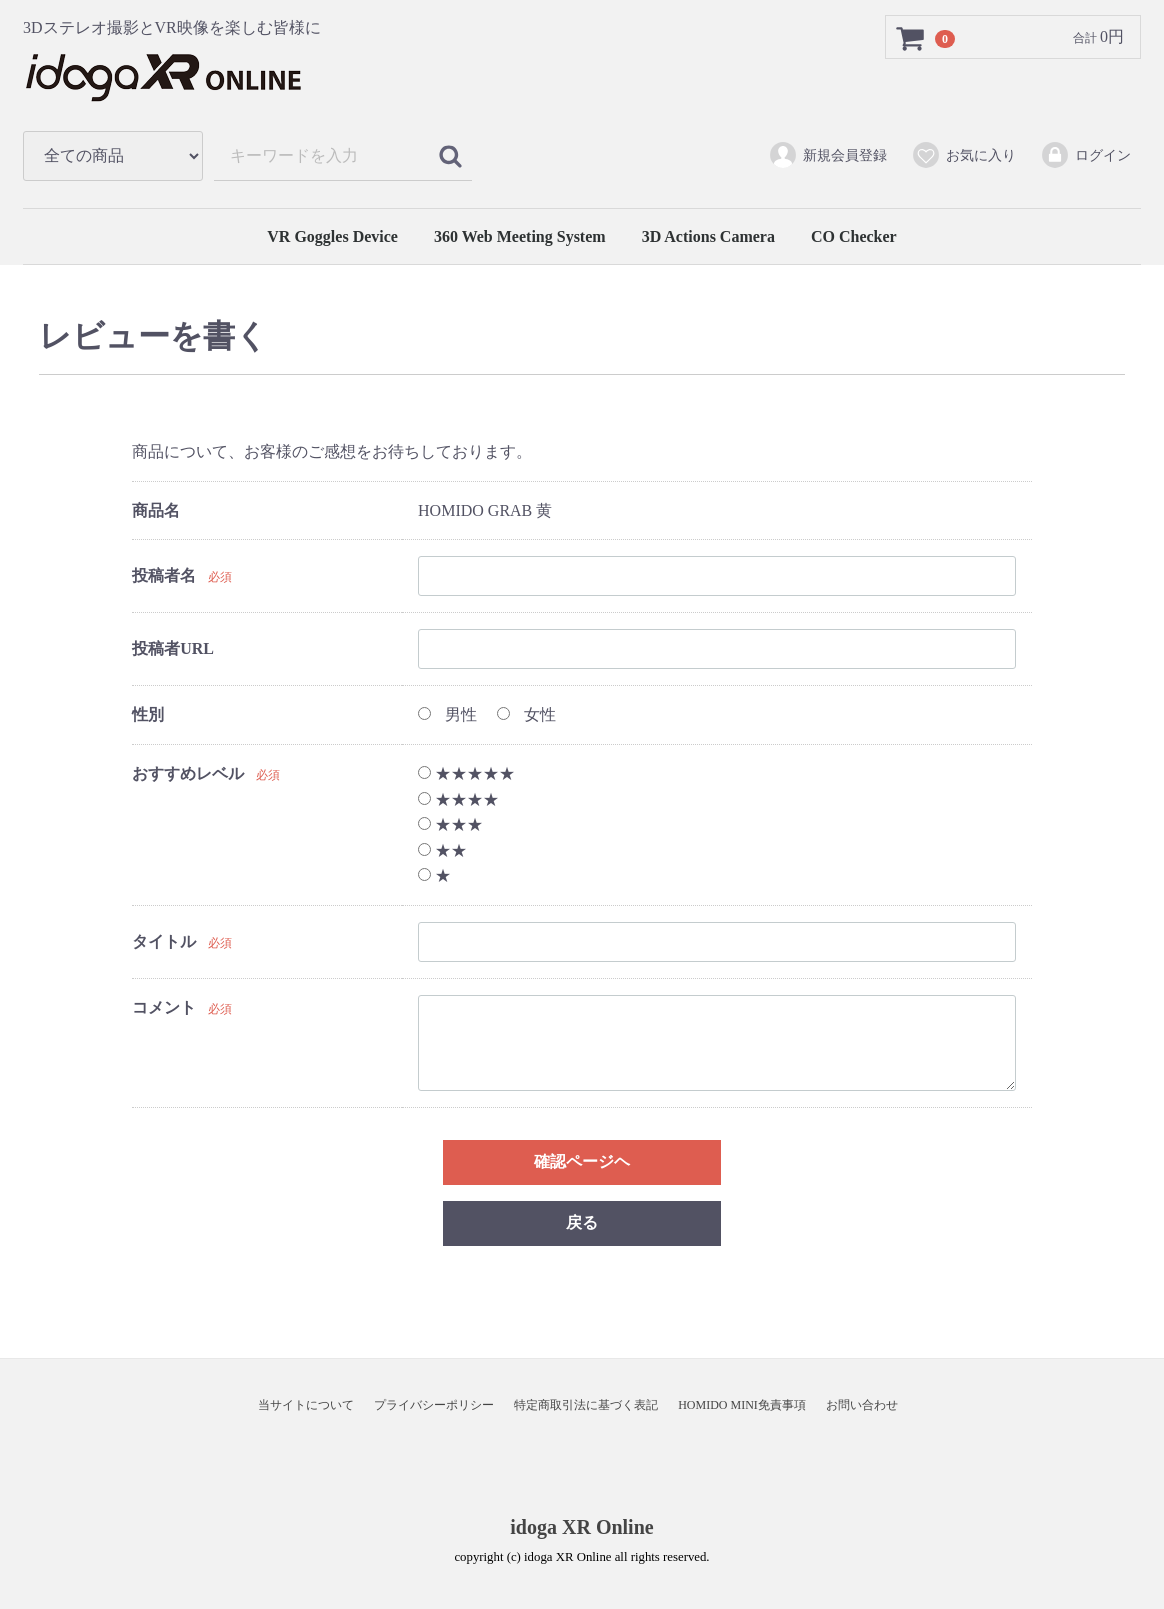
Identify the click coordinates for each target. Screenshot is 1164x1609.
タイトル (164, 941)
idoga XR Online (581, 1527)
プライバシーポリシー (434, 1405)
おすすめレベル (188, 773)
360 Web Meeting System (520, 236)
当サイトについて (306, 1405)
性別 (148, 715)
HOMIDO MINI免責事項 (742, 1405)
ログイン (1085, 155)
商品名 (156, 510)
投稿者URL (173, 649)
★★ (442, 850)
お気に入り (963, 155)
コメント (164, 1007)
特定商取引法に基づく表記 (586, 1405)
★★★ (450, 824)
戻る (582, 1222)
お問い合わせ (862, 1405)
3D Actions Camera (708, 236)
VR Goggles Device (332, 236)
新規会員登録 (827, 155)
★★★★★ (466, 773)
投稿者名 (164, 576)
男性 (447, 715)
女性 (526, 715)
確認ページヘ (582, 1161)
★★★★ (458, 799)
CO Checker (854, 236)
